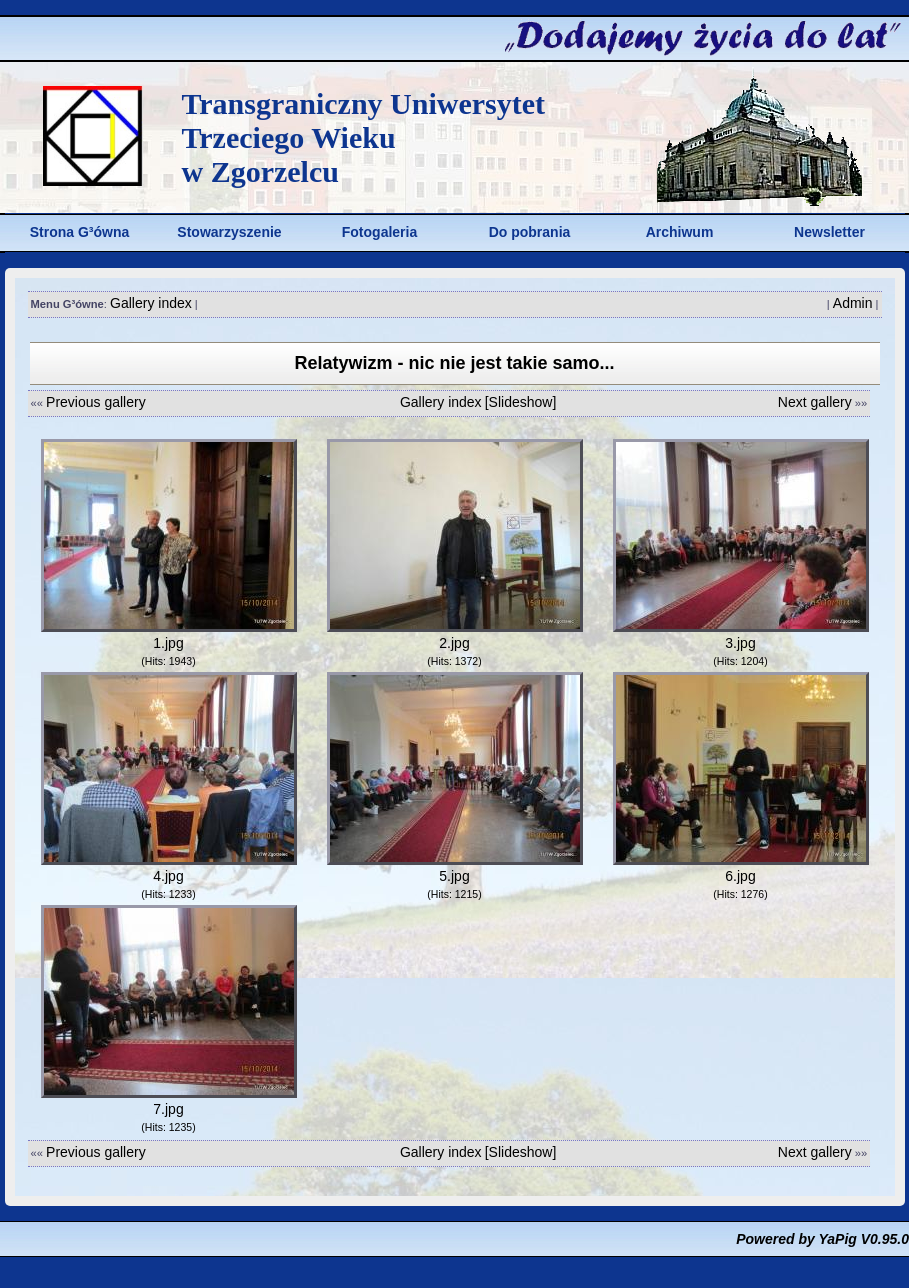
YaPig (837, 1239)
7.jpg (168, 1109)
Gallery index (151, 303)
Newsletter (829, 232)
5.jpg (454, 876)
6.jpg (740, 876)
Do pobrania (530, 232)
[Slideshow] (521, 402)
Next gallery (815, 402)
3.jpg (740, 643)
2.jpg (454, 643)
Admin (853, 303)
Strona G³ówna (80, 232)
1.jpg (168, 643)
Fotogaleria (379, 232)
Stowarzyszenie (229, 232)
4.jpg (168, 876)
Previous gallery (96, 402)
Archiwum (680, 232)
